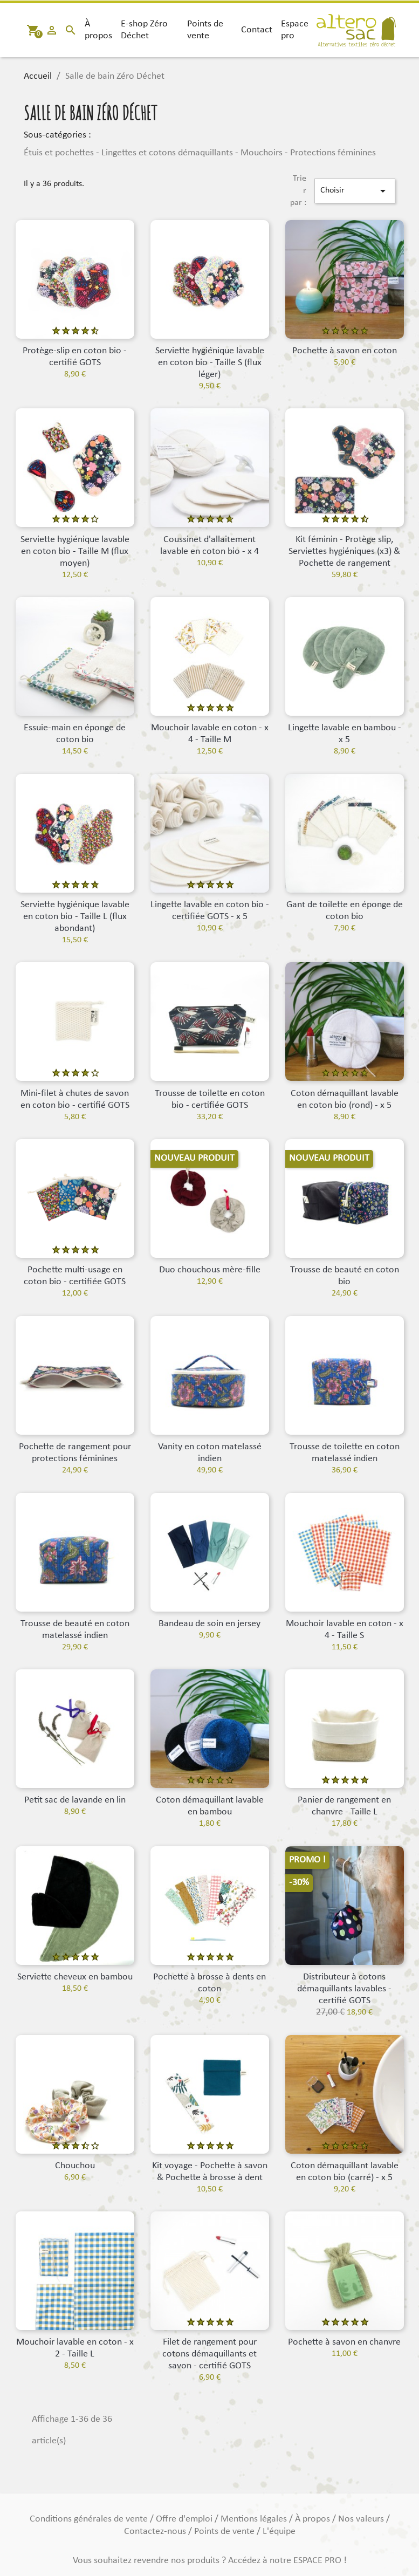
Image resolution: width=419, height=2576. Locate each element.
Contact (256, 30)
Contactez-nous (156, 2531)
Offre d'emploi (185, 2519)
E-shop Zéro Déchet (144, 30)
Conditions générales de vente (90, 2519)
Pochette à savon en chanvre (344, 2342)
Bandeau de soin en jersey (209, 1623)
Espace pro (294, 30)
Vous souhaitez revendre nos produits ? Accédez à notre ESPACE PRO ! (210, 2561)
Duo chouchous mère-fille (209, 1270)
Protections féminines (333, 152)
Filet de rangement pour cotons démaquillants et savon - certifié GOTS (209, 2354)
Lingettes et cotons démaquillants (167, 152)
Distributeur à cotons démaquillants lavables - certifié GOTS (344, 1988)
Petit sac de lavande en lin (75, 1800)
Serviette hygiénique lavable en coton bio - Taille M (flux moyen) (74, 551)
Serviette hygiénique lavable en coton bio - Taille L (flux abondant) (74, 916)
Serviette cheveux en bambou (75, 1977)
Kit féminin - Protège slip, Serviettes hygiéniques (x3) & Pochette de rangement (344, 551)
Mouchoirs (262, 152)
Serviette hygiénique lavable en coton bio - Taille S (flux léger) (209, 362)
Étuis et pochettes (59, 152)
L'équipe (279, 2531)
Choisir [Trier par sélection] (354, 190)
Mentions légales (255, 2519)
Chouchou (75, 2165)
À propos (98, 30)
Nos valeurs (362, 2519)
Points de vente (205, 30)
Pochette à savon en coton (344, 350)
